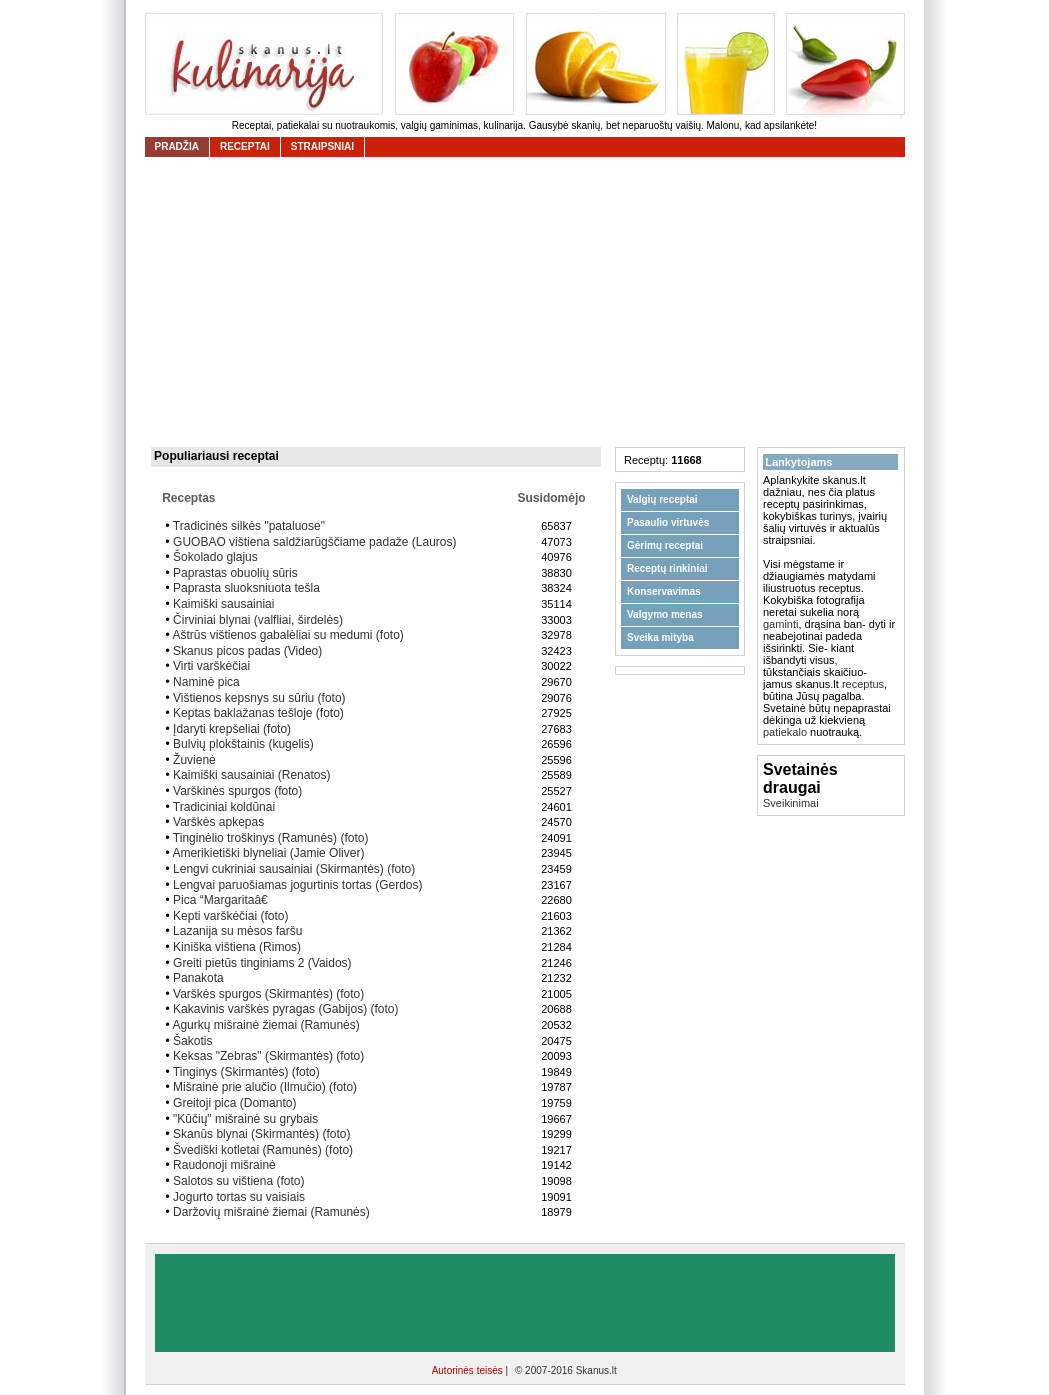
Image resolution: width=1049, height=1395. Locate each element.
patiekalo (785, 732)
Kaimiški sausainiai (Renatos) (251, 775)
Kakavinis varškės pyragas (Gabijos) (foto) (285, 1009)
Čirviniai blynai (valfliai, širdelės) (258, 620)
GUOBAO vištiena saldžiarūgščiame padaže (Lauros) (314, 542)
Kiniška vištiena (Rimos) (237, 947)
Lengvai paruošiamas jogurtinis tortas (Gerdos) (297, 885)
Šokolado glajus (215, 557)
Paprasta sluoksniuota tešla (246, 588)
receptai (245, 146)
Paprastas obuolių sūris (235, 573)
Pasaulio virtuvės (668, 522)
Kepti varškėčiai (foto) (230, 916)
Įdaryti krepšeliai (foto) (232, 729)
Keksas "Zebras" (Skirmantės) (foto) (268, 1056)
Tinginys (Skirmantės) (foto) (246, 1072)
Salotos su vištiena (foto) (238, 1181)
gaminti (780, 624)
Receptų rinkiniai (667, 568)
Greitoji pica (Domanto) (234, 1103)
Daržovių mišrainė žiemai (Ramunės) (271, 1212)
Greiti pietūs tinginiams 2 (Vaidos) (262, 963)
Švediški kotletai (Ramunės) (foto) (263, 1150)
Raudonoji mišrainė (224, 1165)
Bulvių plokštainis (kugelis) (243, 744)
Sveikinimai (791, 803)
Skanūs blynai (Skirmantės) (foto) (261, 1134)
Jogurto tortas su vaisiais (239, 1197)
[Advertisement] (530, 302)
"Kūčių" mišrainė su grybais (245, 1119)
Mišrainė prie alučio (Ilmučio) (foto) (265, 1087)
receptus (863, 684)
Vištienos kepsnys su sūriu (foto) (259, 698)
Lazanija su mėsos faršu (237, 931)
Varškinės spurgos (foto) (237, 791)
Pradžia (177, 146)
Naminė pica (206, 682)
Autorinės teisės (469, 1370)
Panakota (198, 978)
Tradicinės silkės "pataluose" (249, 526)
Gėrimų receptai (665, 545)
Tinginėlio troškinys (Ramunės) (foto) (271, 838)
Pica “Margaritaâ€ (224, 900)
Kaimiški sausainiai (223, 604)
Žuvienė (194, 760)
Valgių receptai (662, 499)
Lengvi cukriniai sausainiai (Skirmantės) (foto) (294, 869)
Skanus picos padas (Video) (247, 651)
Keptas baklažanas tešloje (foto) (258, 713)
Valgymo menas (665, 614)
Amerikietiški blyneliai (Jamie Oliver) (268, 853)
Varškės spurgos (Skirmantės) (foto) (268, 994)
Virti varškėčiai (211, 666)
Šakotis (192, 1041)
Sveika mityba (660, 637)
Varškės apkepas (218, 822)
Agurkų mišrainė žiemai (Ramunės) (265, 1025)
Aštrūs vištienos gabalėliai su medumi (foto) (287, 635)
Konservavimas (664, 591)
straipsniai (322, 146)
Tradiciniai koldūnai (224, 807)
